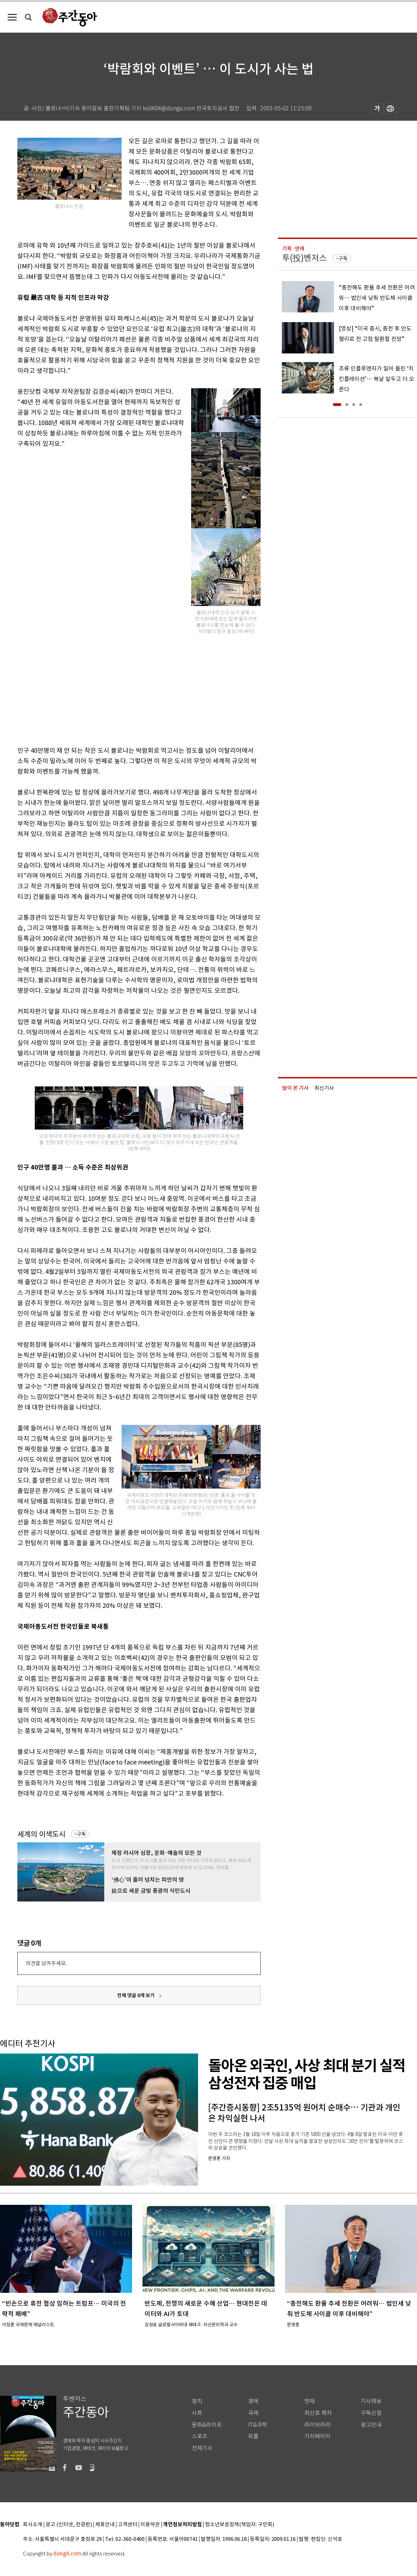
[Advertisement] (121, 688)
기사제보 (371, 2401)
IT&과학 (257, 2425)
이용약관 (150, 2525)
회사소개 (32, 2525)
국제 (253, 2413)
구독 (81, 1834)
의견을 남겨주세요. (46, 1963)
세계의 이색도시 (41, 1834)
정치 (197, 2401)
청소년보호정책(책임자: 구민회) (239, 2525)
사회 (197, 2413)
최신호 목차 (318, 2413)
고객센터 (127, 2525)
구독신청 (371, 2413)
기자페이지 (317, 2436)
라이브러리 (317, 2425)
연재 (309, 2401)
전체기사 (202, 2448)
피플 (253, 2436)
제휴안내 (105, 2525)
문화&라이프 (207, 2425)
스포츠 (199, 2436)
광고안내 (371, 2425)
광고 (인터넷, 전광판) (69, 2525)
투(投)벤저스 (304, 258)
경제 (253, 2401)
